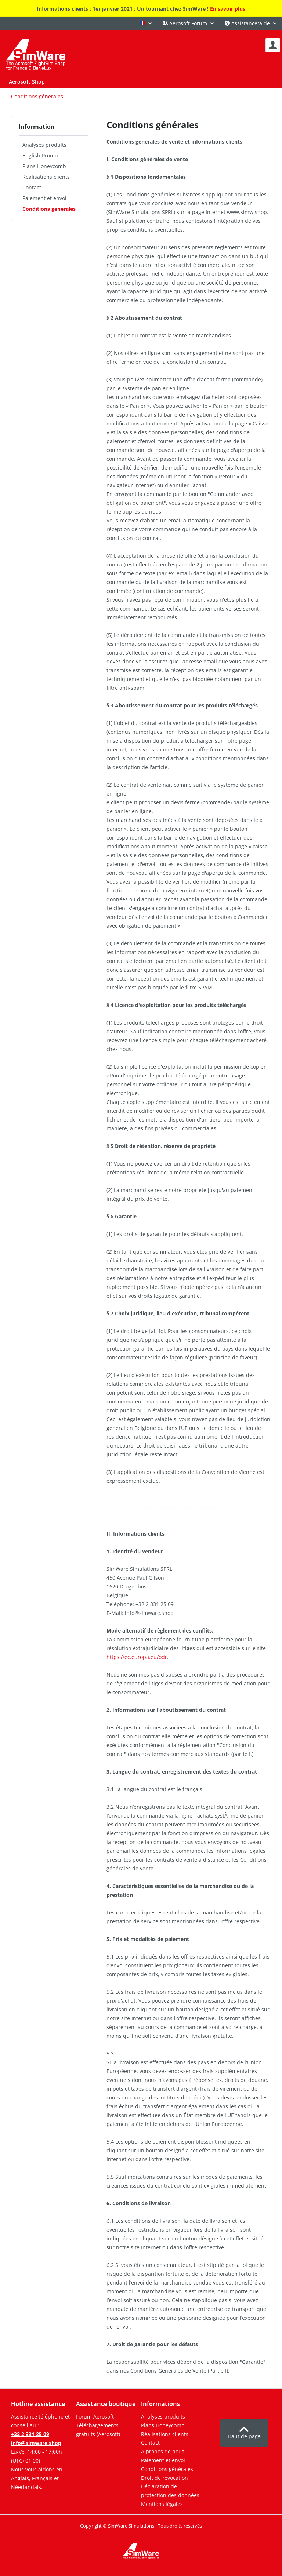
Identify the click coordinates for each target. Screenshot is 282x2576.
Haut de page (244, 2433)
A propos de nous (162, 2451)
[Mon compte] (272, 45)
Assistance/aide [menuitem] (248, 23)
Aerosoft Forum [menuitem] (186, 23)
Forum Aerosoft (95, 2416)
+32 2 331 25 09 (30, 2434)
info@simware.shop (36, 2442)
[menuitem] (272, 45)
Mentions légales (162, 2503)
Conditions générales (49, 208)
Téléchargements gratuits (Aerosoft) (98, 2430)
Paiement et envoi (44, 198)
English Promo (40, 155)
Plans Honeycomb (44, 166)
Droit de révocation (164, 2477)
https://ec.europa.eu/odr (136, 1656)
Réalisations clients (46, 176)
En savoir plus (227, 8)
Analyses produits (44, 144)
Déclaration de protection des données (170, 2491)
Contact (31, 187)
